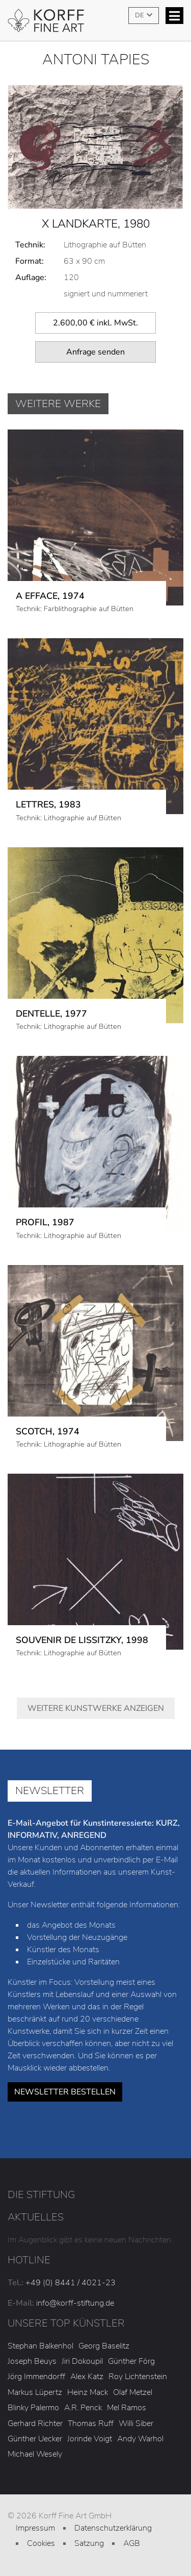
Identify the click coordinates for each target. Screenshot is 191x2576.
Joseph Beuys (32, 2361)
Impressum (35, 2528)
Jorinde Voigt (89, 2438)
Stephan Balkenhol (40, 2346)
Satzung (89, 2543)
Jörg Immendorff (36, 2376)
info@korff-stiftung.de (75, 2303)
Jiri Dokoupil (82, 2361)
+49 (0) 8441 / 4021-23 (70, 2282)
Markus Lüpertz (35, 2392)
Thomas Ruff (91, 2423)
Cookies (41, 2543)
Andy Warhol (140, 2438)
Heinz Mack (87, 2392)
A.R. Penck (83, 2407)
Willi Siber (136, 2423)
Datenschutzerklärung (113, 2528)
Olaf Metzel (132, 2392)
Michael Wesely (35, 2454)
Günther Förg (131, 2361)
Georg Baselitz (103, 2346)
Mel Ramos (126, 2407)
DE (140, 15)
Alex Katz (86, 2376)
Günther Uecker (35, 2438)
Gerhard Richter (35, 2423)
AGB (131, 2543)
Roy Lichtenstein (137, 2376)
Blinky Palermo (33, 2407)
